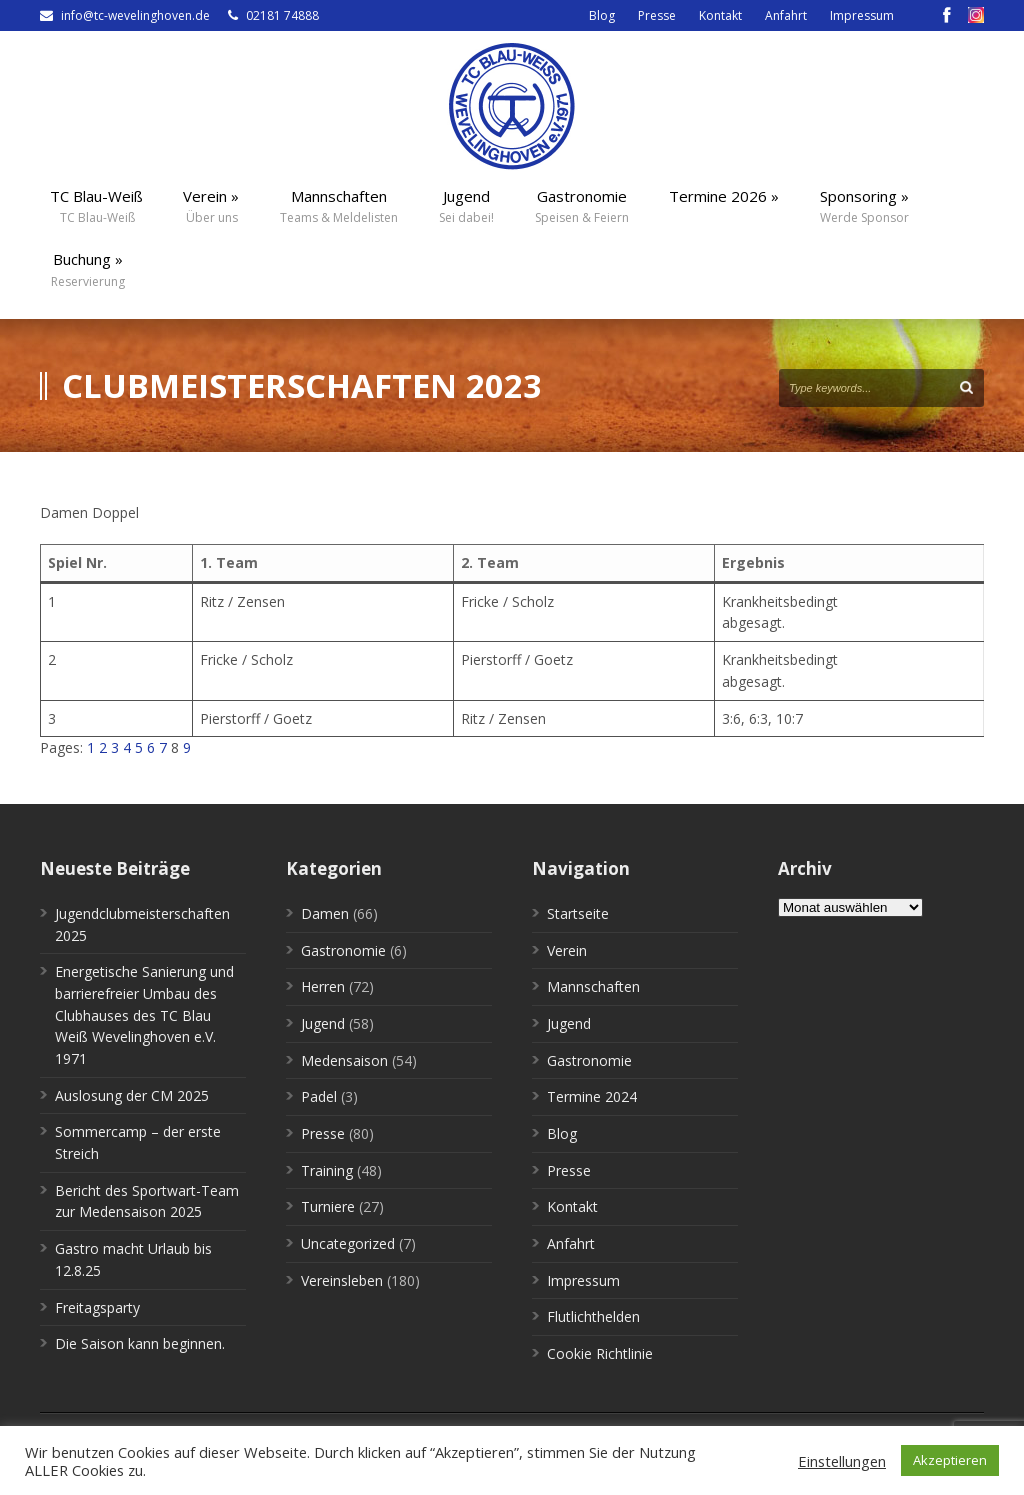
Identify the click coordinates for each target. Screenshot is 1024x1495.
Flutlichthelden (593, 1316)
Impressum (862, 15)
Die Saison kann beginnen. (140, 1343)
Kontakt (720, 15)
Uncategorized (348, 1243)
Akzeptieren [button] (950, 1460)
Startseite (578, 913)
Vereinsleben (342, 1280)
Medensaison (344, 1060)
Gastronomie (343, 950)
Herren (323, 986)
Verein (567, 950)
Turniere (328, 1206)
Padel (319, 1096)
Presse (657, 15)
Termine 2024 (592, 1096)
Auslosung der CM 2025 (132, 1095)
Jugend (323, 1023)
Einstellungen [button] (842, 1461)
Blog (602, 15)
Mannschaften (593, 986)
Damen (325, 913)
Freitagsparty (97, 1307)
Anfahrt (786, 15)
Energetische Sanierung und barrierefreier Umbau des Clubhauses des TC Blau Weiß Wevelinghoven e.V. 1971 (144, 1015)
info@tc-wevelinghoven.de (135, 15)
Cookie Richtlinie (600, 1353)
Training (327, 1170)
